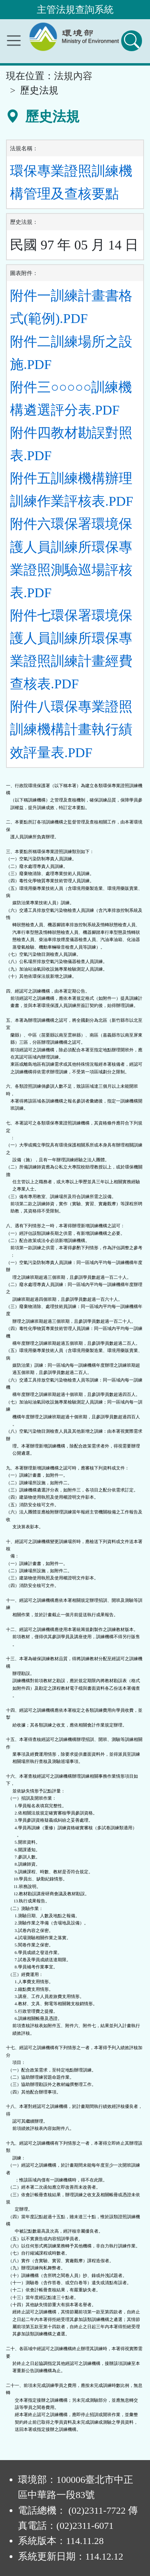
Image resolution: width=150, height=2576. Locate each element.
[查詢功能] (131, 40)
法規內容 (73, 76)
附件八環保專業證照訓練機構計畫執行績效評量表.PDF (71, 729)
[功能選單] (14, 40)
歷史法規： (24, 222)
